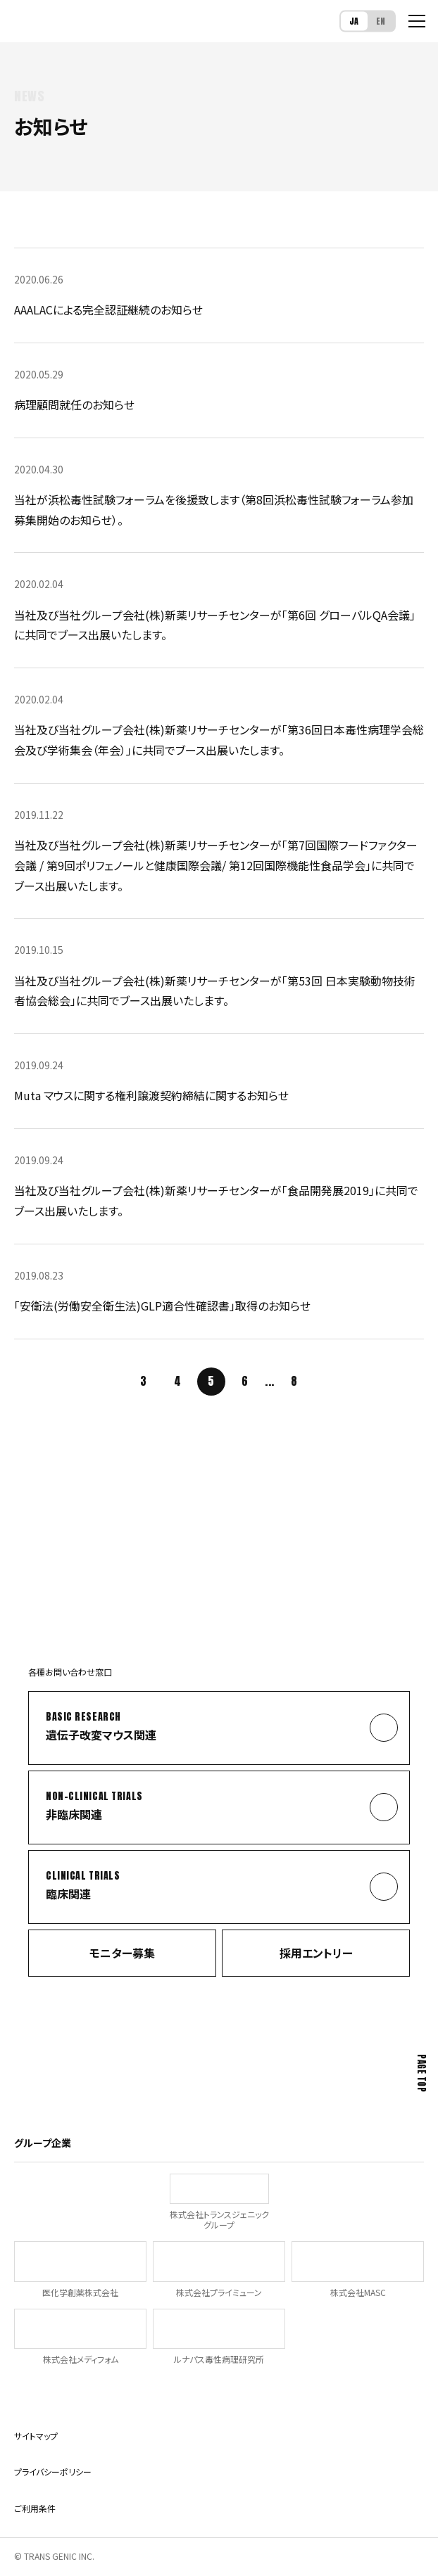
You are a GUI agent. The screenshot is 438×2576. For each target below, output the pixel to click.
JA (354, 20)
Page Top (421, 2073)
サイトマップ (36, 2436)
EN (381, 20)
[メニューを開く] (417, 21)
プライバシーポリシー (53, 2472)
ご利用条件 (35, 2508)
